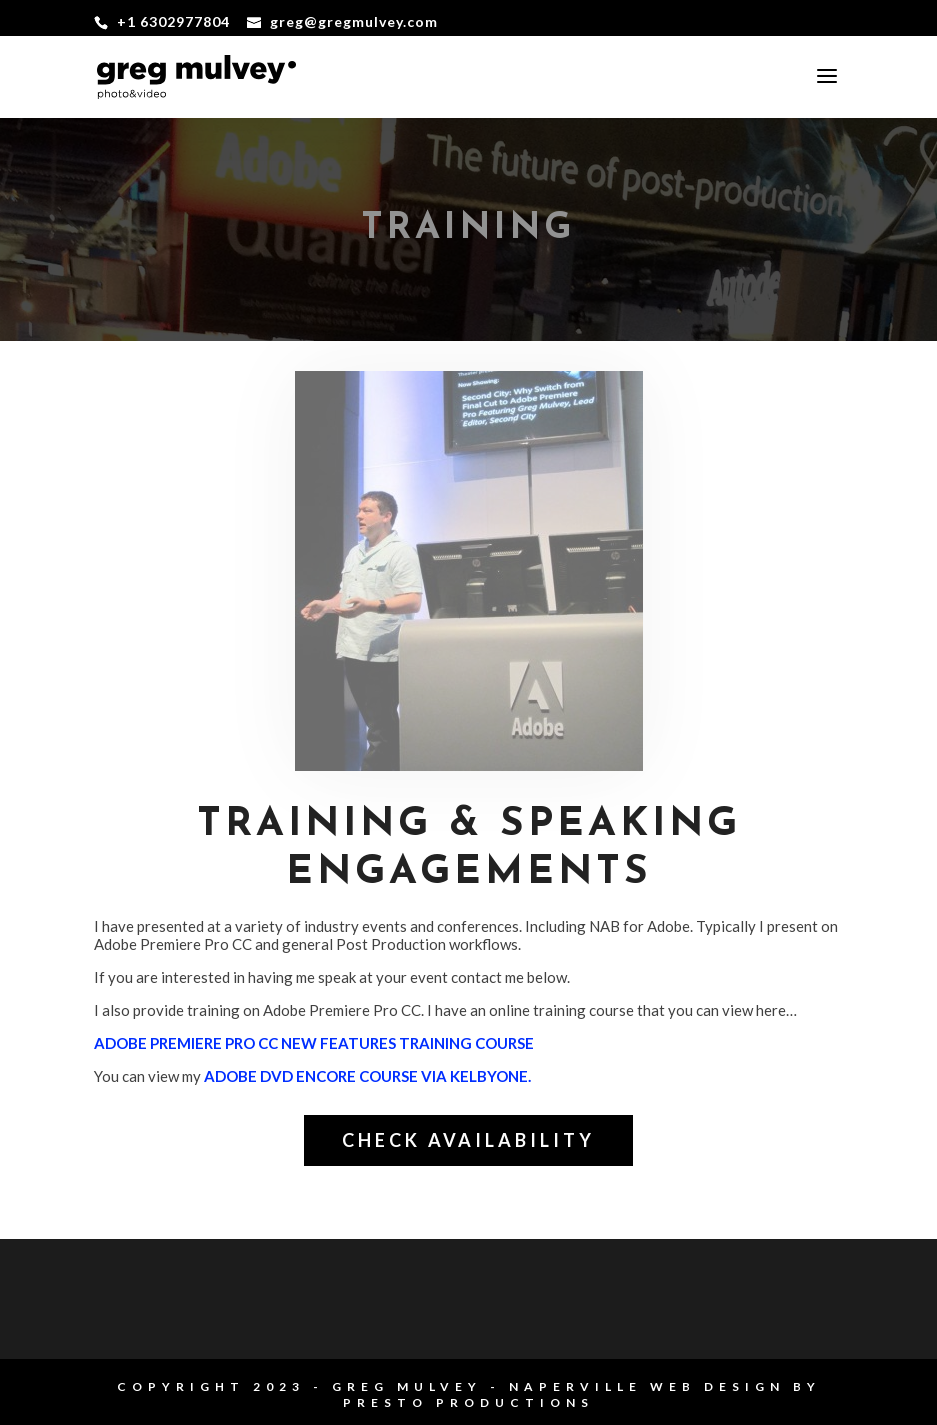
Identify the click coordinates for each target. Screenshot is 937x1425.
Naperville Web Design (647, 1386)
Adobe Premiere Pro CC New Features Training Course (314, 1043)
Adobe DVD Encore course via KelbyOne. (367, 1076)
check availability (468, 1140)
